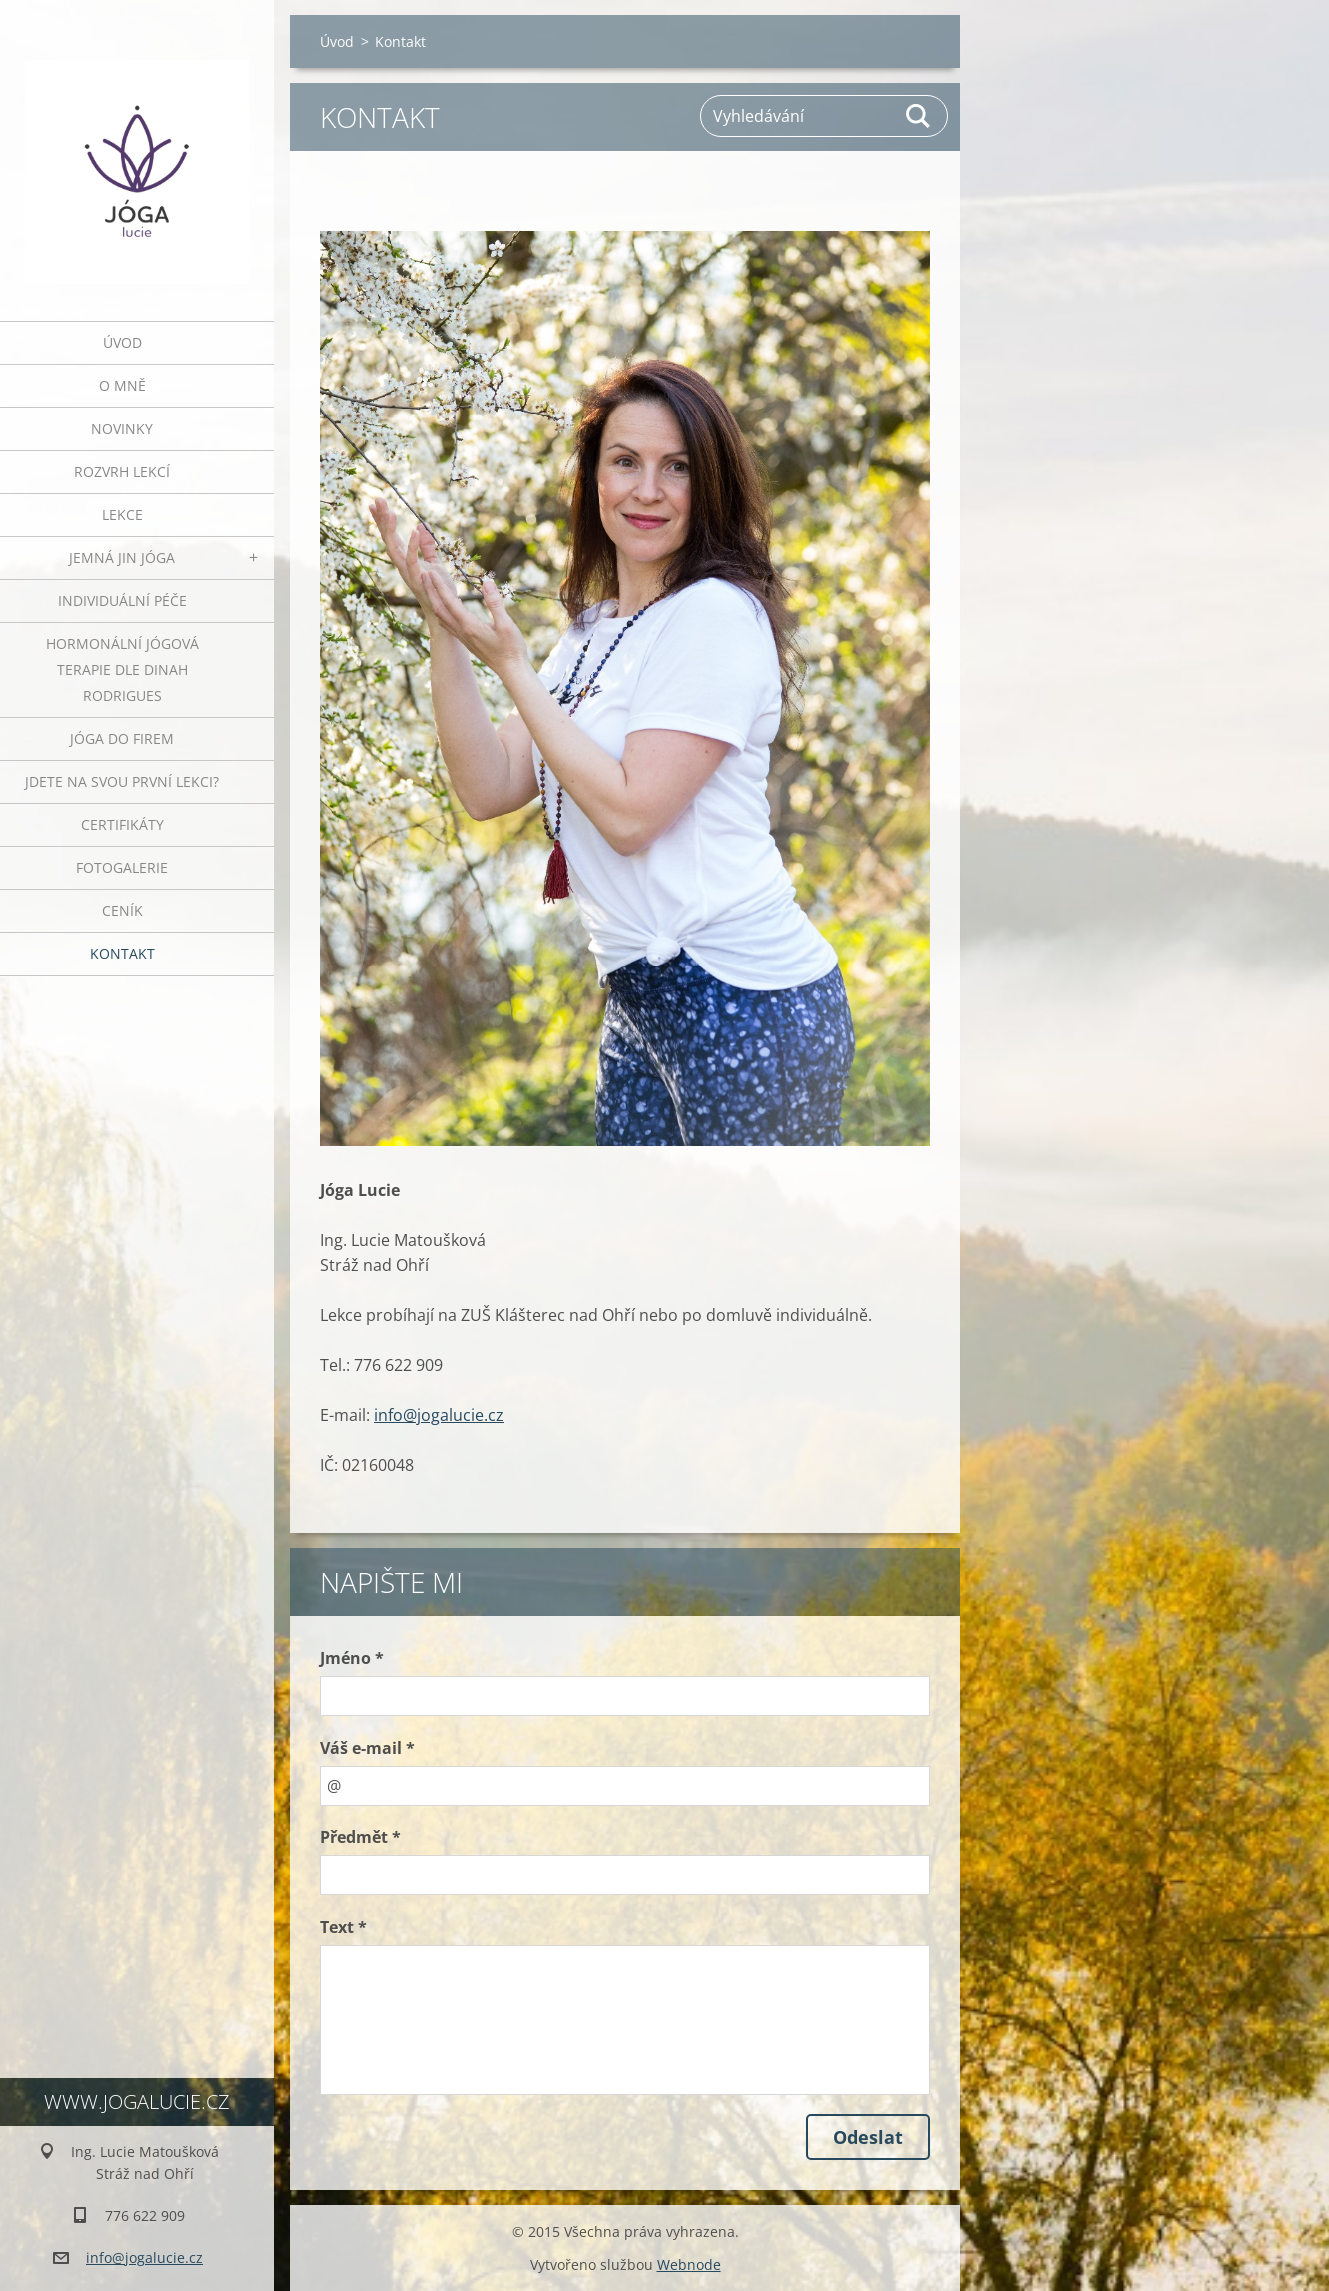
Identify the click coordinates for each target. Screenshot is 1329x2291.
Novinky (122, 428)
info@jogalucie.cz (439, 1415)
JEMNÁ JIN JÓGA (122, 557)
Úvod (122, 342)
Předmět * (360, 1837)
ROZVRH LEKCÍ (122, 471)
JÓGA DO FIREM (122, 738)
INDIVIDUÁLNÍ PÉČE (122, 600)
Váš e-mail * (367, 1748)
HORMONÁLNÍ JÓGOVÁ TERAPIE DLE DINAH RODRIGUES (122, 669)
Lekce (122, 514)
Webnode (689, 2264)
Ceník (122, 910)
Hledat (919, 116)
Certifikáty (122, 824)
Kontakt (122, 953)
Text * (343, 1927)
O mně (122, 385)
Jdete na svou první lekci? (122, 781)
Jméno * (352, 1658)
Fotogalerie (122, 867)
